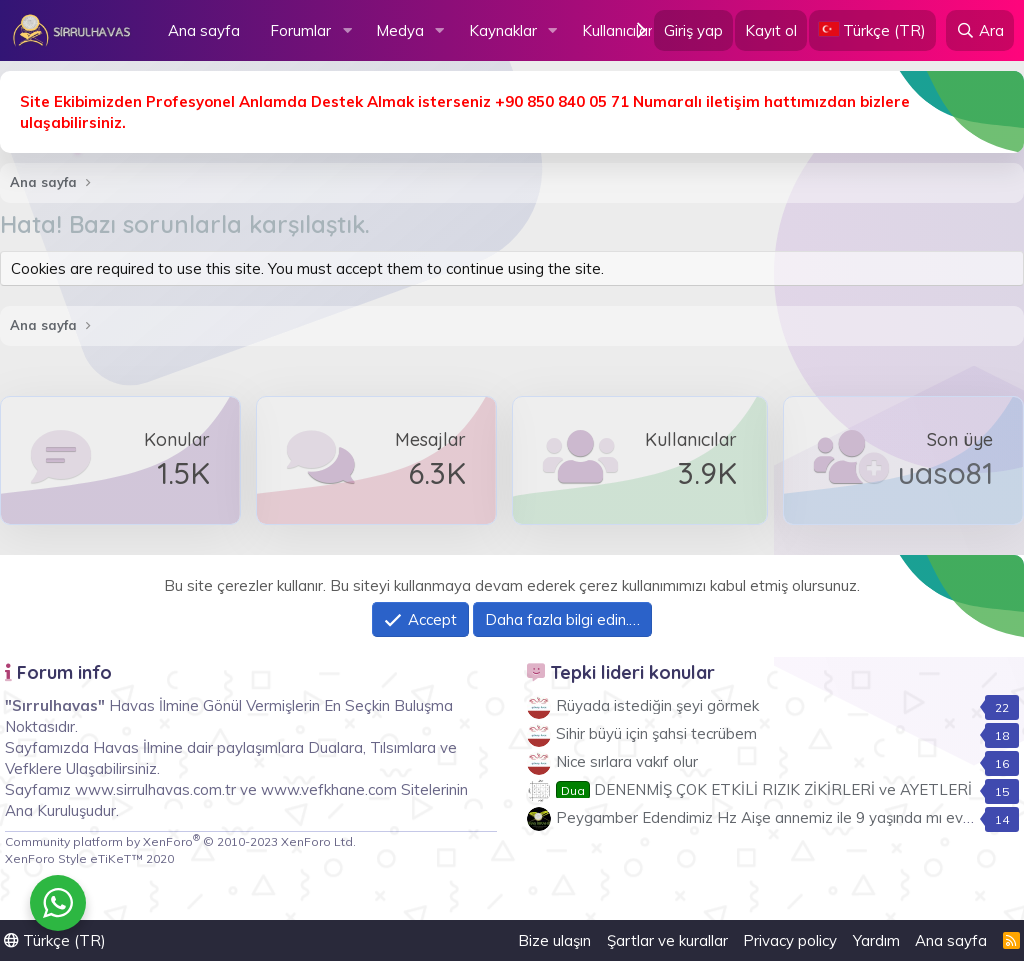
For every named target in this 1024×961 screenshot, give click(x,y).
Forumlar (300, 30)
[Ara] (980, 30)
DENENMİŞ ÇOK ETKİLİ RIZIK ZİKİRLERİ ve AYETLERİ (764, 789)
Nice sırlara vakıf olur (627, 761)
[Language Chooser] (872, 30)
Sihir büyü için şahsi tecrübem (656, 733)
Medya (400, 30)
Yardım (876, 940)
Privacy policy (790, 940)
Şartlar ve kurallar (667, 940)
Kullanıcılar (617, 30)
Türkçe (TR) (55, 940)
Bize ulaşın (554, 940)
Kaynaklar (503, 30)
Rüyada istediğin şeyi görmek (657, 705)
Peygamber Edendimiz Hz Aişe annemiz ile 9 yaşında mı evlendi (775, 817)
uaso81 (945, 473)
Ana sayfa (204, 30)
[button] (347, 30)
